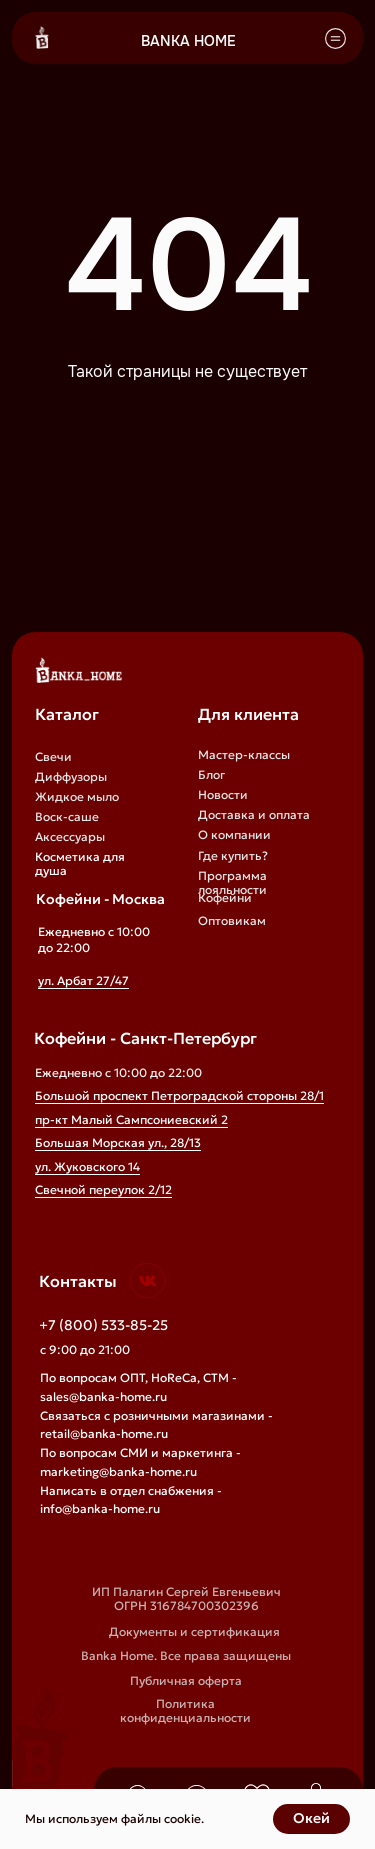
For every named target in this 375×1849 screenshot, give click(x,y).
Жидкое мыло (77, 797)
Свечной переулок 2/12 (103, 1190)
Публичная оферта (186, 1681)
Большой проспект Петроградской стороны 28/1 (179, 1096)
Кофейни (225, 898)
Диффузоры (71, 777)
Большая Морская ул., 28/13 (118, 1143)
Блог (211, 775)
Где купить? (233, 856)
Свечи (53, 757)
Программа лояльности (232, 883)
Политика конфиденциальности (185, 1711)
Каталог (67, 714)
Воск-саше (67, 817)
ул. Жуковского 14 (87, 1167)
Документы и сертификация (194, 1632)
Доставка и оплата (254, 815)
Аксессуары (70, 837)
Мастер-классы (244, 755)
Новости (223, 795)
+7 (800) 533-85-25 (103, 1325)
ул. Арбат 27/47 (83, 981)
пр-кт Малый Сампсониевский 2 (131, 1120)
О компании (234, 835)
